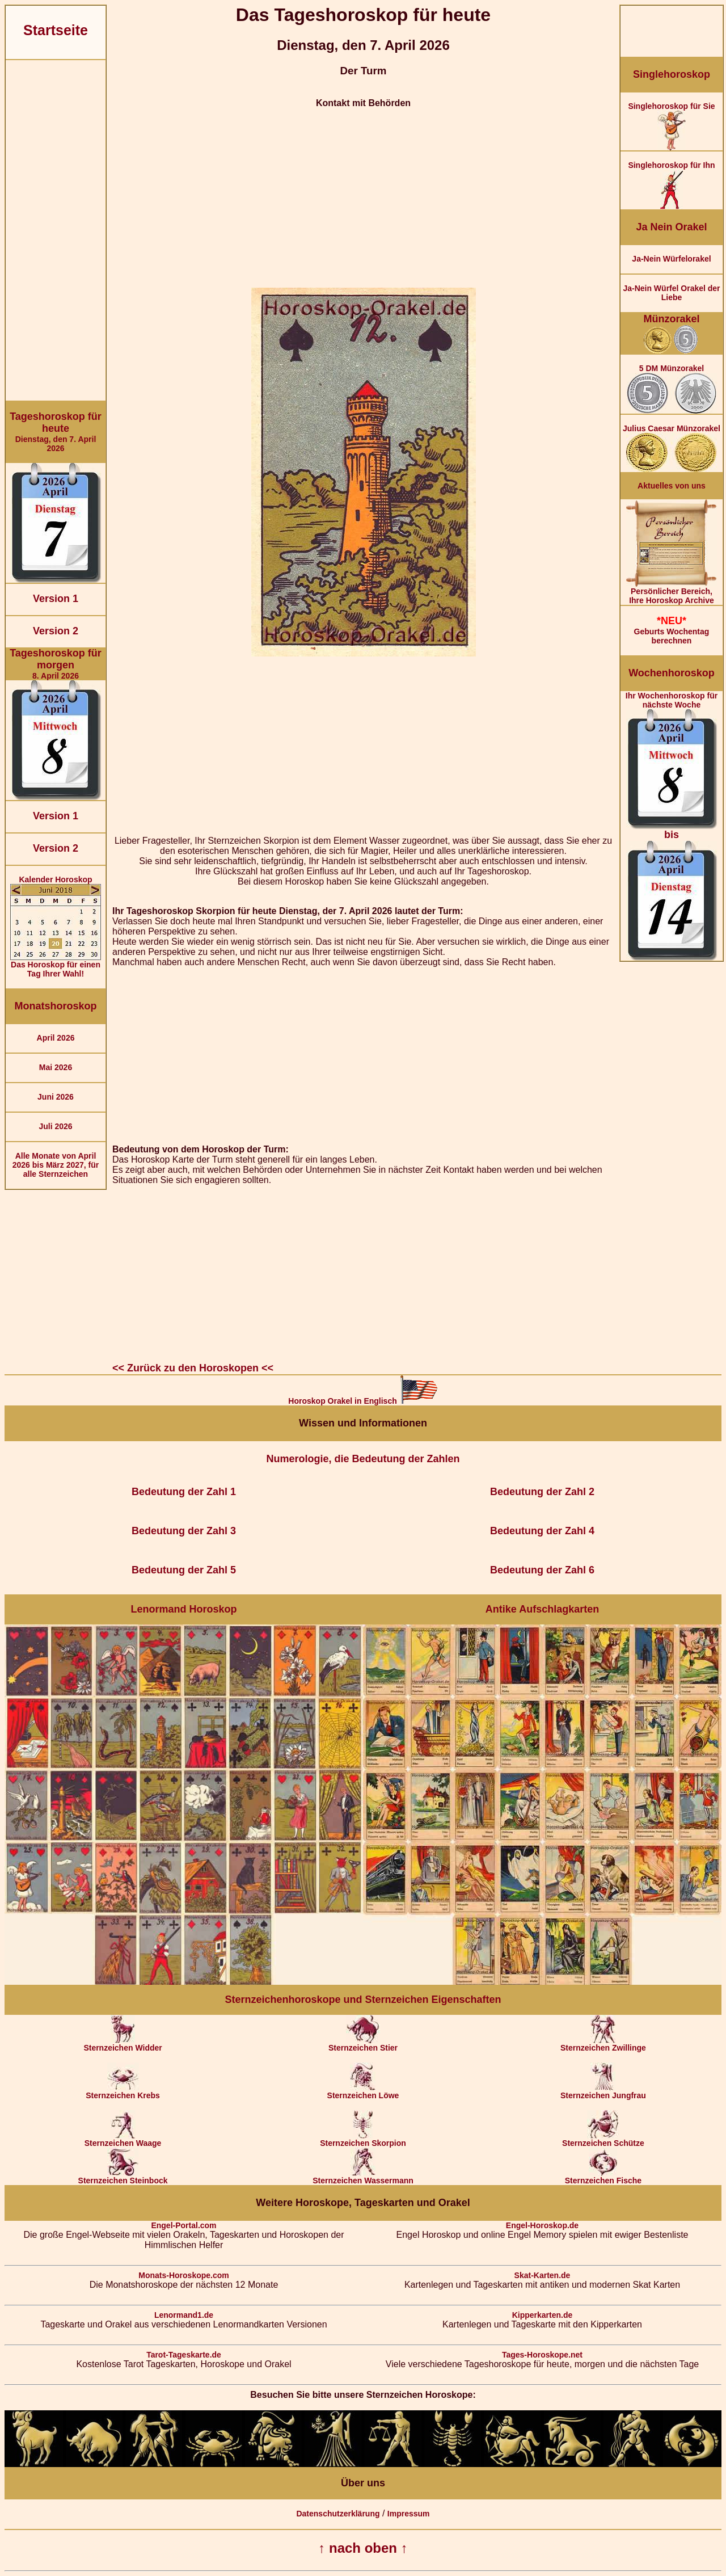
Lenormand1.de (183, 2315)
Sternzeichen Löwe (363, 2091)
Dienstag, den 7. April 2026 (55, 432)
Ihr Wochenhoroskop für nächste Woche (672, 826)
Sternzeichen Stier (363, 2044)
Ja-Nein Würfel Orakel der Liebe (671, 293)
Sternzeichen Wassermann (363, 2177)
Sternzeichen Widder (122, 2044)
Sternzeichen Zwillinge (603, 2044)
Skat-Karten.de (542, 2275)
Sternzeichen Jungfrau (603, 2091)
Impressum (408, 2513)
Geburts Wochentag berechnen (672, 630)
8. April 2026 (55, 663)
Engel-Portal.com (183, 2225)
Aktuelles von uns (672, 485)
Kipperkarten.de (542, 2315)
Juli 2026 (55, 1126)
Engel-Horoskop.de (542, 2225)
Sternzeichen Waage (123, 2139)
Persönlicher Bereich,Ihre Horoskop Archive (671, 592)
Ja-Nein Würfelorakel (671, 258)
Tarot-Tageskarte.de (183, 2354)
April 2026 (56, 1037)
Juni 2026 (55, 1096)
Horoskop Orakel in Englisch (362, 1400)
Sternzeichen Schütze (603, 2139)
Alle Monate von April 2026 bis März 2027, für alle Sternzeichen (55, 1164)
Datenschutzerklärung (337, 2513)
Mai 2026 (55, 1067)
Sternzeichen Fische (603, 2177)
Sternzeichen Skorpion (363, 2139)
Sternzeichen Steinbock (123, 2177)
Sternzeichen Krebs (123, 2091)
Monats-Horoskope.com (183, 2275)
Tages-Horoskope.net (542, 2354)
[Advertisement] (55, 230)
